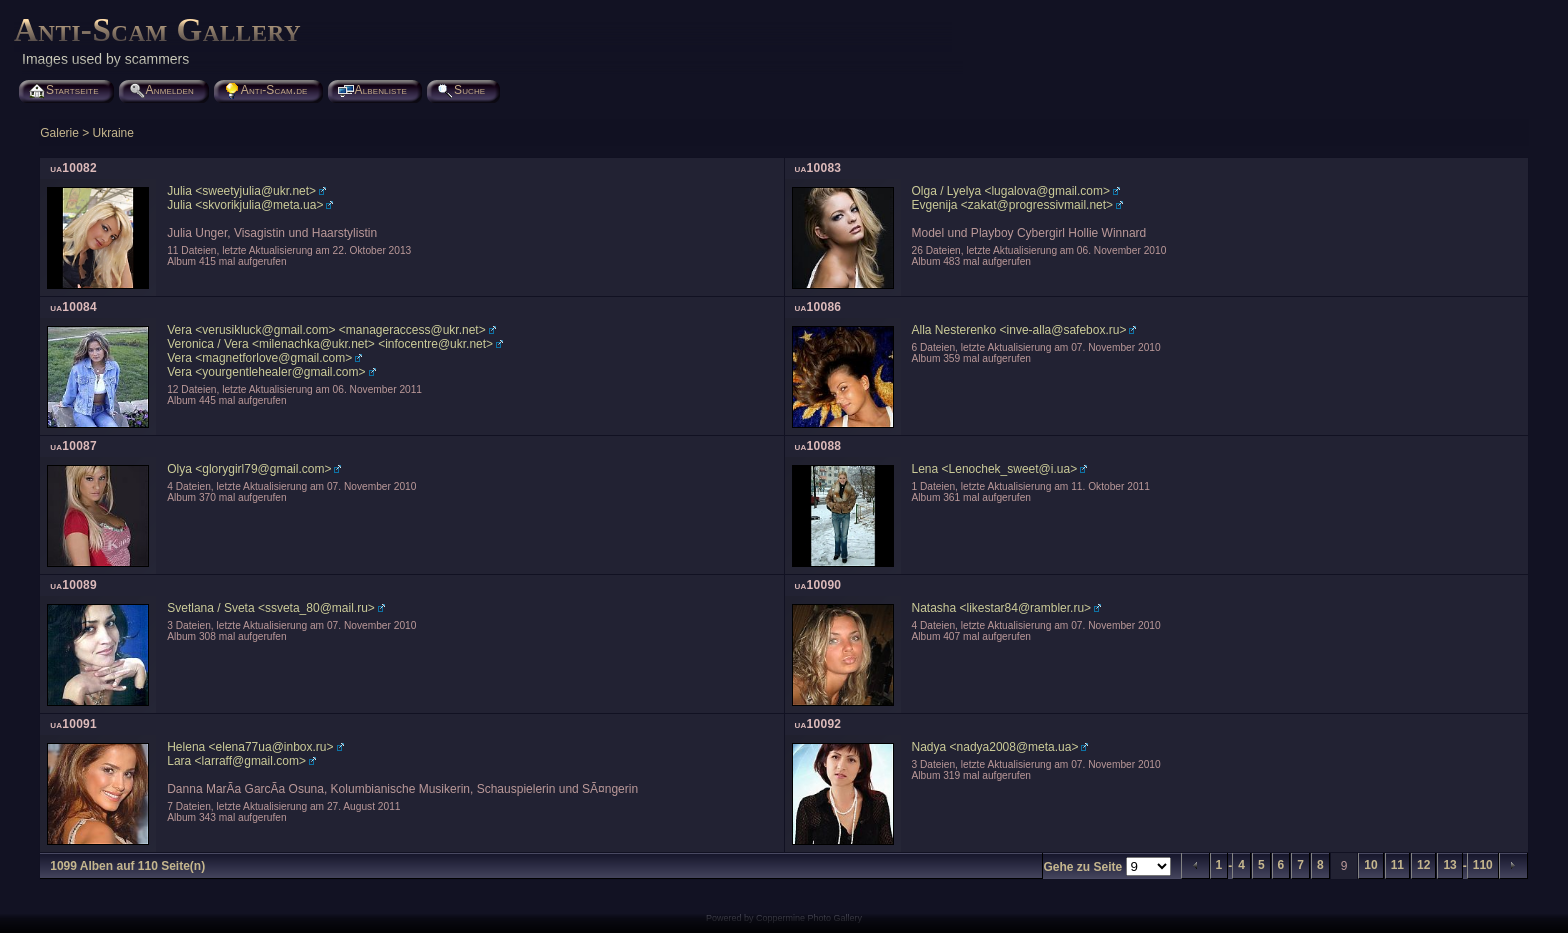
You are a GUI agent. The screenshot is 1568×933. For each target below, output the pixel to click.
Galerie (59, 133)
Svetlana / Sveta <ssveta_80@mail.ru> (271, 608)
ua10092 (818, 724)
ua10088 (818, 446)
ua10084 (73, 307)
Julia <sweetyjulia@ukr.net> (241, 191)
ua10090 (818, 585)
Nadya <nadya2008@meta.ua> (995, 747)
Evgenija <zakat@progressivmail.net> (1013, 205)
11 (1397, 865)
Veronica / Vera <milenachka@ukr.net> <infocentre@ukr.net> (330, 344)
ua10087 (73, 446)
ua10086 (818, 307)
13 (1449, 865)
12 (1423, 865)
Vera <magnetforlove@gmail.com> (259, 358)
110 (1483, 865)
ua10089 (73, 585)
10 (1370, 865)
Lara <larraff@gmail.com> (236, 761)
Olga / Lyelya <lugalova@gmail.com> (1011, 191)
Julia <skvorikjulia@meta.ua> (245, 205)
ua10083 (818, 168)
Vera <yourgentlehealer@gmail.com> (266, 372)
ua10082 (73, 168)
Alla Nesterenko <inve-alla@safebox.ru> (1019, 330)
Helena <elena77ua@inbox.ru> (250, 747)
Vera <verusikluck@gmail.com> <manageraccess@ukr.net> (326, 330)
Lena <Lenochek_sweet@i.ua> (995, 469)
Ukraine (113, 133)
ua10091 (73, 724)
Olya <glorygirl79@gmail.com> (249, 469)
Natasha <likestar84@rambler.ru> (1002, 608)
